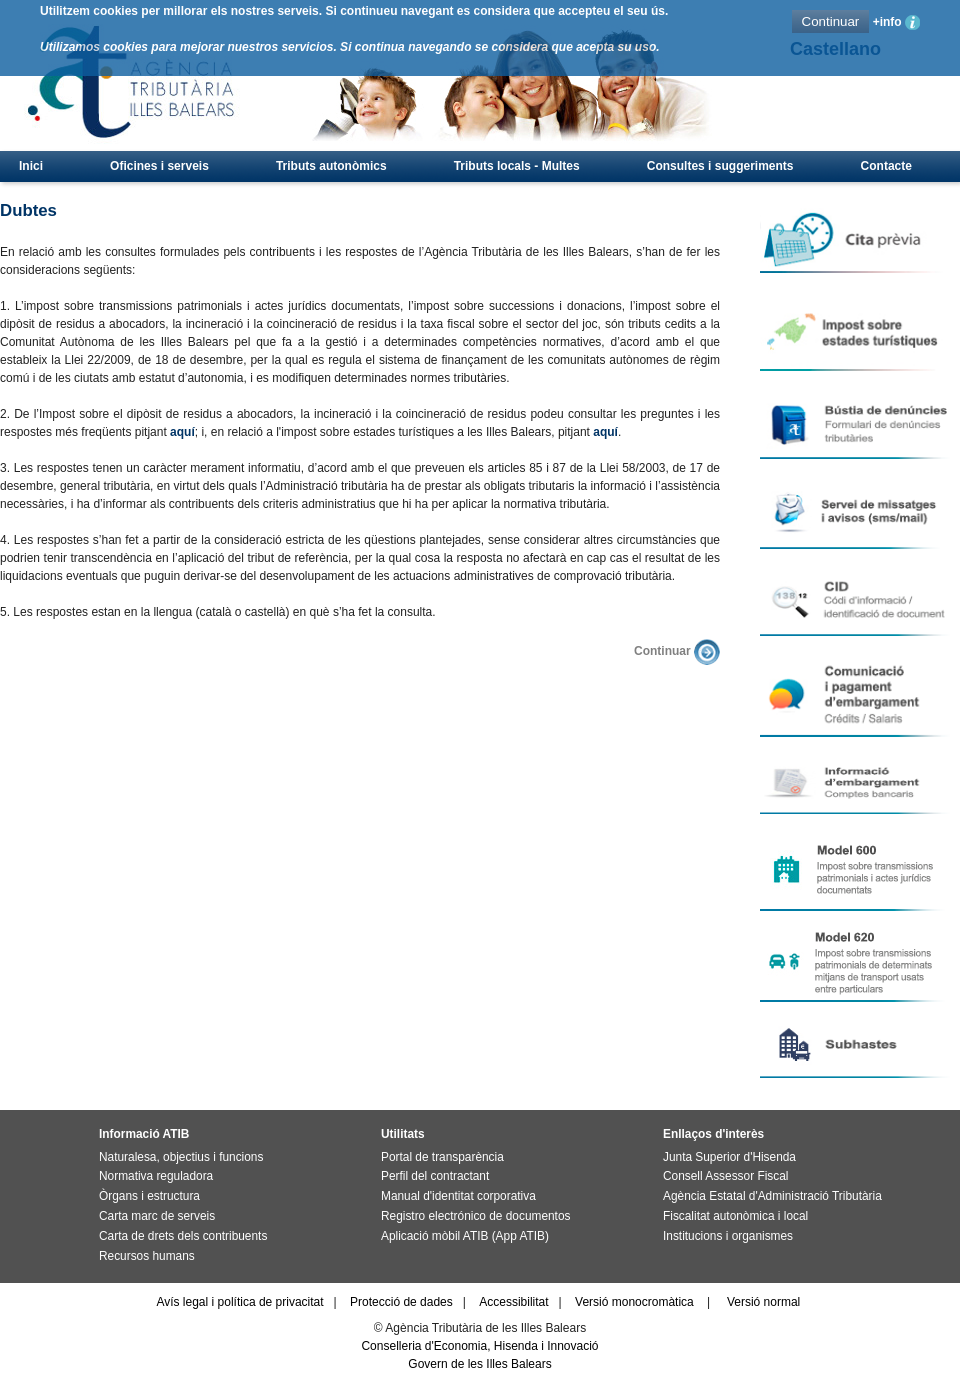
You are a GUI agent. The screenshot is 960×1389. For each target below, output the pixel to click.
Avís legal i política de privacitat (239, 1302)
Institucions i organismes (728, 1236)
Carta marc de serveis (157, 1216)
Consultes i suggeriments (720, 166)
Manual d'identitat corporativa (458, 1196)
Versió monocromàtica (634, 1302)
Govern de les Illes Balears (479, 1364)
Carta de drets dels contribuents (183, 1236)
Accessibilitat (513, 1302)
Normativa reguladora (156, 1176)
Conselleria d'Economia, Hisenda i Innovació (479, 1346)
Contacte (886, 166)
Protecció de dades (401, 1302)
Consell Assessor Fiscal (725, 1176)
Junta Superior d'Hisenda (729, 1157)
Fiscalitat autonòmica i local (735, 1216)
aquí (182, 432)
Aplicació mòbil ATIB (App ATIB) (465, 1236)
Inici (31, 166)
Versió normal (763, 1302)
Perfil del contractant (435, 1176)
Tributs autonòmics (331, 166)
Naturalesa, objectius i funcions (181, 1157)
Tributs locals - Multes (517, 166)
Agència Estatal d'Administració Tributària (772, 1196)
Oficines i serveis (159, 166)
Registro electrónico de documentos (475, 1216)
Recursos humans (147, 1256)
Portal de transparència (442, 1157)
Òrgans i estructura (149, 1196)
